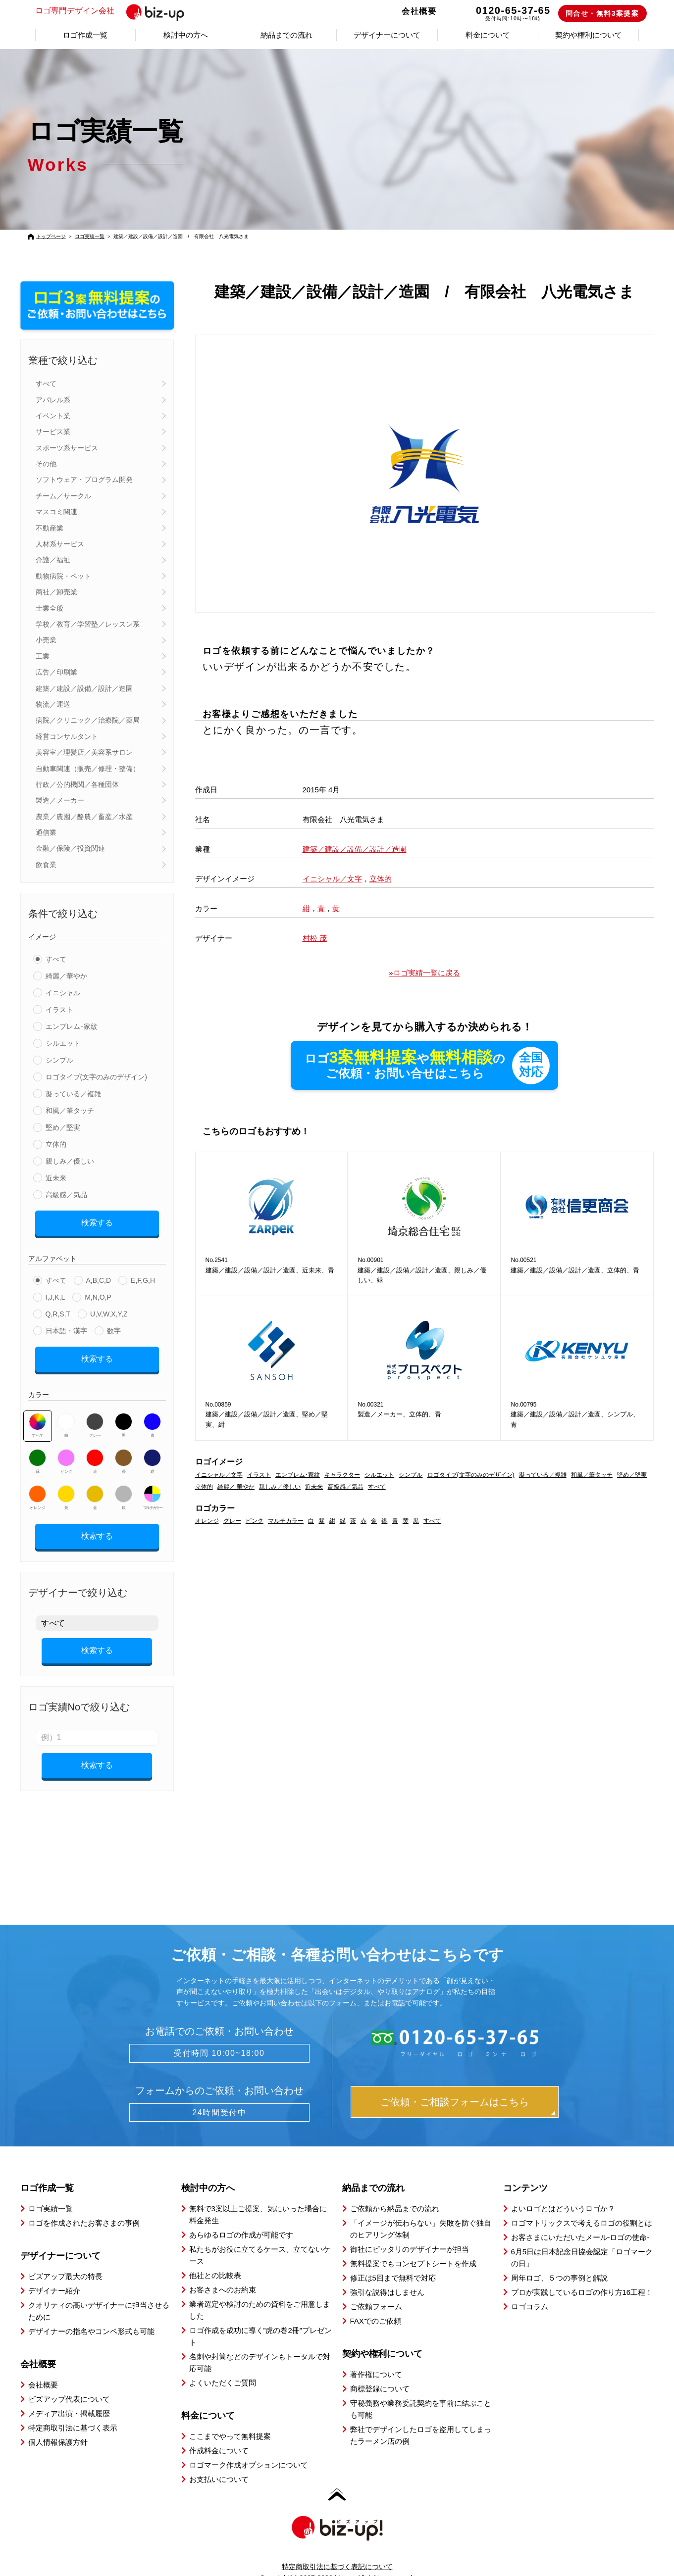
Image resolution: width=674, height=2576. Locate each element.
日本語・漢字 (66, 1327)
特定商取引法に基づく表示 (72, 2410)
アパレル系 (53, 400)
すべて (46, 384)
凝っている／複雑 (73, 1094)
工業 (43, 656)
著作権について (376, 2357)
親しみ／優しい (70, 1161)
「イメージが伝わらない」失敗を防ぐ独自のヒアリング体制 (420, 2211)
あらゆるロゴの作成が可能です (241, 2217)
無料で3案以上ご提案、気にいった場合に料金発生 (258, 2197)
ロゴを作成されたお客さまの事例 (84, 2205)
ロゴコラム (529, 2289)
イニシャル (63, 993)
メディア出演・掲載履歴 (69, 2396)
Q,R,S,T (58, 1310)
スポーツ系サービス (67, 448)
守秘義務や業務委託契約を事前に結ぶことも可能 (420, 2392)
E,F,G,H (143, 1277)
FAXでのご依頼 (375, 2303)
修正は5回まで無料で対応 (393, 2260)
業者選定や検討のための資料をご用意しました (259, 2293)
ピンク (66, 1454)
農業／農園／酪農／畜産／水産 (84, 817)
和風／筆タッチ (70, 1111)
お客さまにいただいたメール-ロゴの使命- (580, 2220)
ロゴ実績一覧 (89, 236)
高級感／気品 (66, 1195)
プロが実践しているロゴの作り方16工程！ (582, 2275)
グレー (95, 1418)
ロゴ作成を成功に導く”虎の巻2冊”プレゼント (260, 2319)
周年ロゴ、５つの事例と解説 (559, 2260)
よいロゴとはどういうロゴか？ (563, 2191)
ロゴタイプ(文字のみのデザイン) (96, 1077)
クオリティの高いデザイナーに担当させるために (98, 2294)
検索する (97, 1221)
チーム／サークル (63, 496)
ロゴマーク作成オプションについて (248, 2447)
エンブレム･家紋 (72, 1026)
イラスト (59, 1010)
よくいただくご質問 (222, 2365)
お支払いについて (219, 2462)
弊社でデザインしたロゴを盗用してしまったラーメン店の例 (420, 2418)
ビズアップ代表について (69, 2382)
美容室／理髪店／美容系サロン (84, 752)
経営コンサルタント (67, 736)
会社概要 (419, 11)
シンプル (59, 1060)
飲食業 (46, 865)
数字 (114, 1327)
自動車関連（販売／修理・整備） (88, 769)
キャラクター (342, 1475)
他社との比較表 (215, 2258)
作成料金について (219, 2433)
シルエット (63, 1043)
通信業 (46, 832)
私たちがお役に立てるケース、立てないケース (259, 2238)
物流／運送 (53, 704)
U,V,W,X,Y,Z (108, 1310)
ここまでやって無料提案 (230, 2419)
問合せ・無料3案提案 (602, 13)
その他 (46, 464)
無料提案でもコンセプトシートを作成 (413, 2246)
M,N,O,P (98, 1294)
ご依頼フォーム (376, 2289)
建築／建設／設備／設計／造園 (84, 688)
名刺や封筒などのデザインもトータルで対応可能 (259, 2345)
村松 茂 (315, 938)
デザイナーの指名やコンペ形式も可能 (91, 2314)
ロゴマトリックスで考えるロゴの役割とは (581, 2205)
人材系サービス (60, 544)
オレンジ (37, 1490)
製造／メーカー (60, 800)
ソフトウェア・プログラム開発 (84, 480)
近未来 (56, 1178)
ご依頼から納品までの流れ (394, 2191)
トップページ (51, 236)
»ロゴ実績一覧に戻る (424, 973)
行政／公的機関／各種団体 (77, 784)
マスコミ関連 (56, 512)
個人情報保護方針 (58, 2425)
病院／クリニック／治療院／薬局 (88, 720)
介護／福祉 (53, 560)
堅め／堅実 (63, 1127)
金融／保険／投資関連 (70, 848)
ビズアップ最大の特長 (65, 2259)
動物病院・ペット (63, 576)
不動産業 (49, 528)
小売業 (46, 640)
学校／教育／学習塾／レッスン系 (88, 624)
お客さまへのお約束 (222, 2272)
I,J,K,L (55, 1294)
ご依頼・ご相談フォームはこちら (454, 2084)
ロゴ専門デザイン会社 (115, 11)
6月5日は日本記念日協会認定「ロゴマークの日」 (582, 2240)
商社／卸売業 (56, 592)
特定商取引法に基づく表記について (337, 2549)
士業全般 (49, 608)
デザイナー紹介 (54, 2273)
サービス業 (53, 432)
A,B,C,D (98, 1277)
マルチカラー (152, 1490)
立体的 (56, 1144)
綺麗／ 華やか (236, 1487)
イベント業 (53, 416)
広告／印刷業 (56, 672)
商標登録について (380, 2371)
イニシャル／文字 (332, 879)
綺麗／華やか (66, 976)
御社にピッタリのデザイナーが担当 (409, 2232)
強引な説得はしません (387, 2275)
